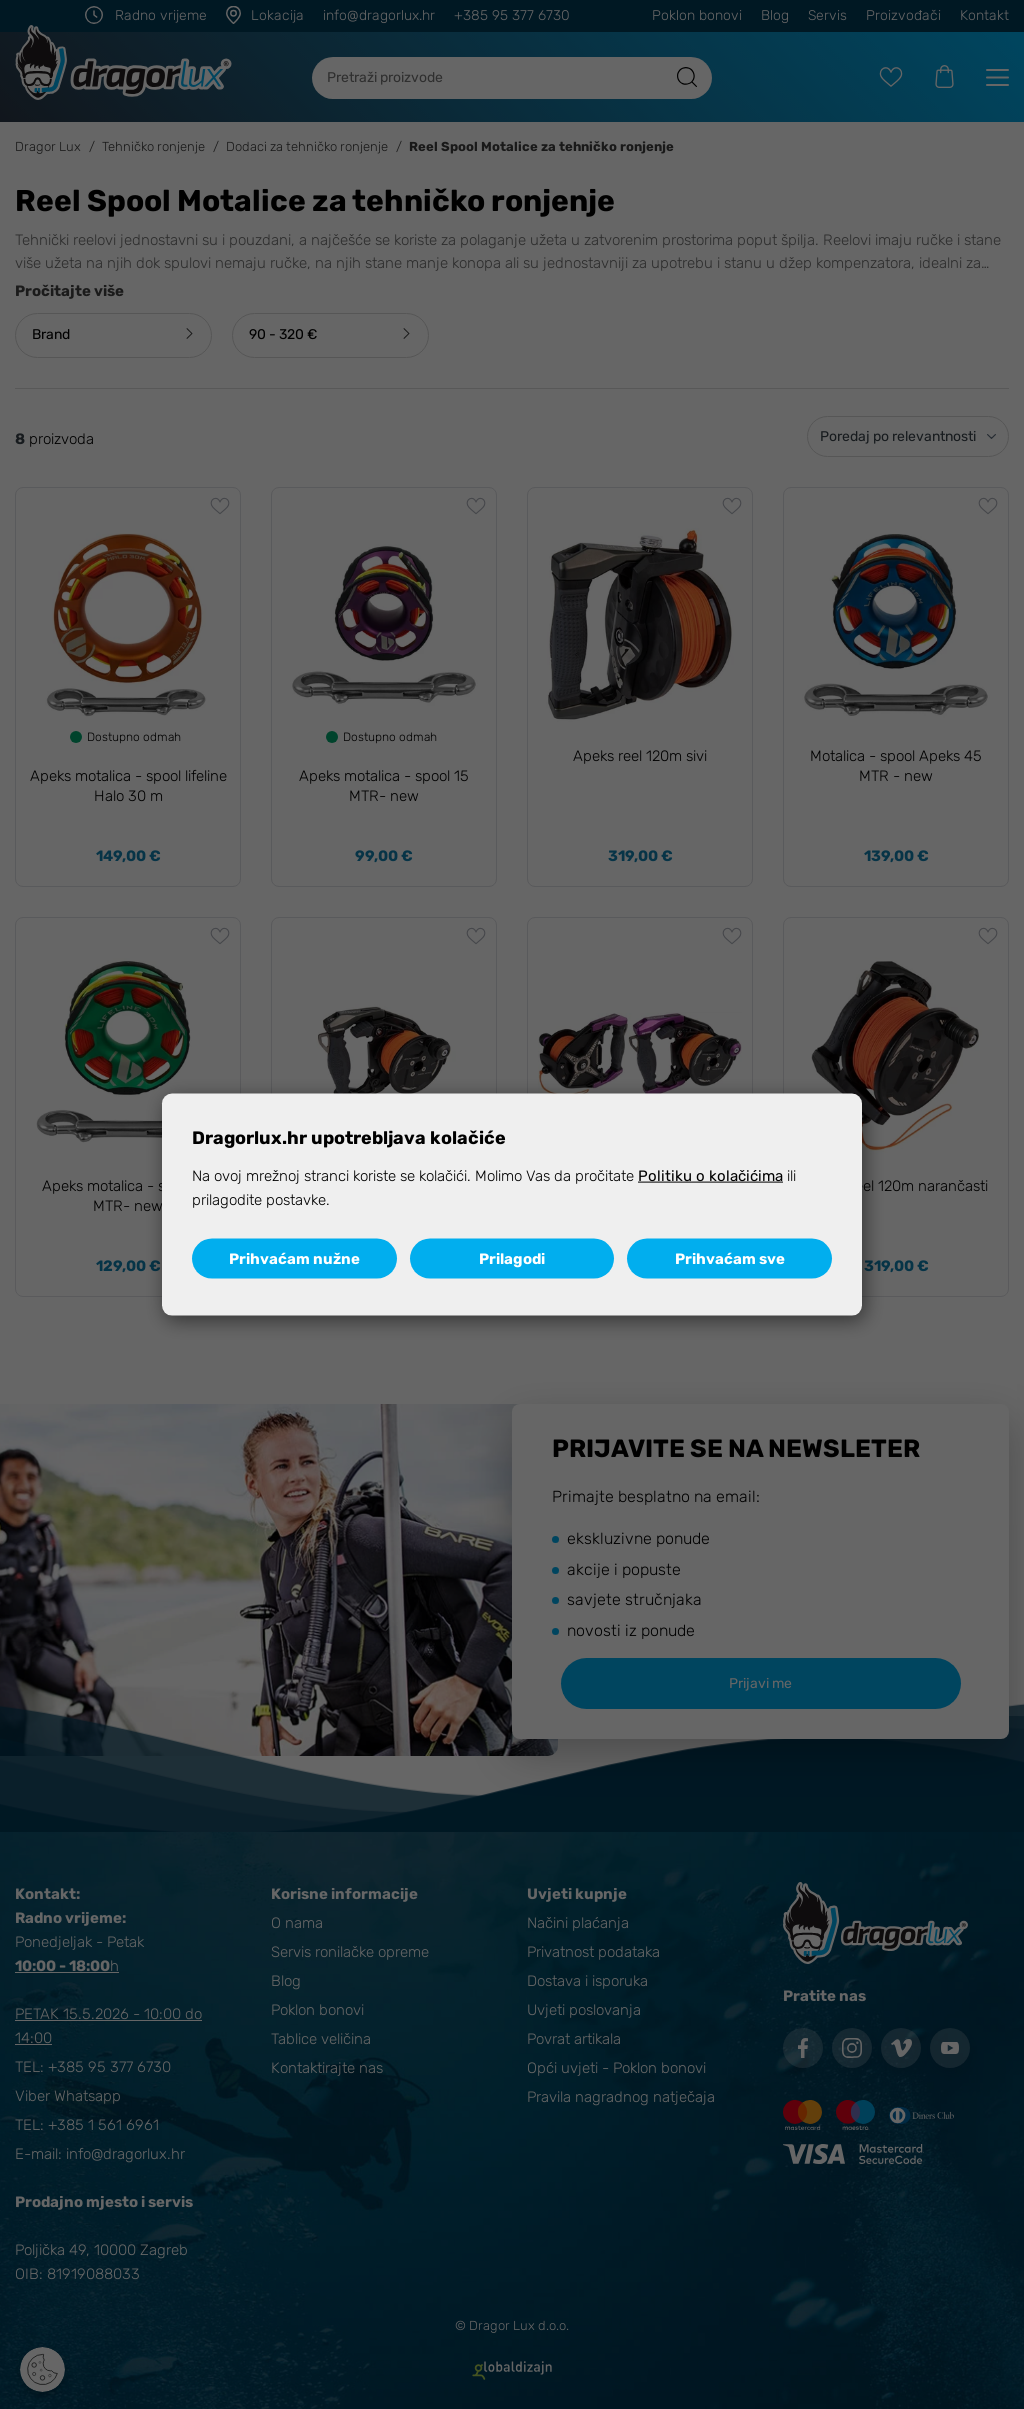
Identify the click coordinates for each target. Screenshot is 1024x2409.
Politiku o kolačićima (710, 1176)
